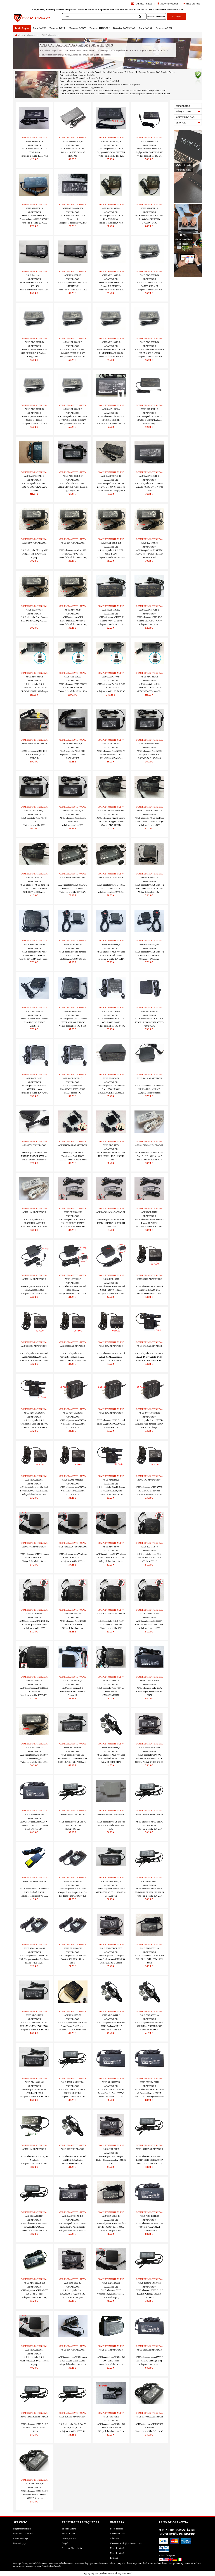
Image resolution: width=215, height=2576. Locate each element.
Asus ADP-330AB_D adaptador (34, 476)
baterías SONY (77, 28)
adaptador (31, 35)
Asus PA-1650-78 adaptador (34, 1011)
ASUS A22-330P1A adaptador (34, 208)
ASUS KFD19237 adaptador (73, 1279)
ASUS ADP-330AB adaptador (34, 677)
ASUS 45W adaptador (111, 1346)
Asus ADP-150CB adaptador (34, 2015)
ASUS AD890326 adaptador (72, 1546)
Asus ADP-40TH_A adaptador (111, 944)
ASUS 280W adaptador (34, 743)
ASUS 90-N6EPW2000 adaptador (149, 1747)
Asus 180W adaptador (111, 877)
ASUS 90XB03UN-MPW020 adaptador (111, 811)
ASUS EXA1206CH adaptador (34, 1480)
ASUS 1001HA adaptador (149, 2149)
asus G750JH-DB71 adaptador (149, 1681)
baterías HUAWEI (99, 28)
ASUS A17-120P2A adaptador (111, 409)
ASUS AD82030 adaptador (149, 1145)
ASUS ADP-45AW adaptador (111, 1145)
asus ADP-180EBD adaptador (34, 1814)
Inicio (19, 35)
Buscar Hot (183, 106)
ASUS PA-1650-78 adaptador (111, 1078)
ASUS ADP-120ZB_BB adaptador (34, 2283)
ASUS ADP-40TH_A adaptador (111, 1747)
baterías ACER (164, 28)
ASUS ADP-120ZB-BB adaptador (72, 2216)
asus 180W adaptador (149, 2350)
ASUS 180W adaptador (72, 877)
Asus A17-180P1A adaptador (149, 409)
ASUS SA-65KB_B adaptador (111, 2216)
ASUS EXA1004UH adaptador (72, 1212)
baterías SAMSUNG (124, 28)
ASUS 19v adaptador (72, 543)
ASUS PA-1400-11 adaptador (149, 1881)
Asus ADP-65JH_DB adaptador (149, 944)
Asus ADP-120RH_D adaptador (34, 811)
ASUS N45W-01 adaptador (72, 1145)
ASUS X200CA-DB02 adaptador (72, 1413)
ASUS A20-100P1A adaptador (111, 208)
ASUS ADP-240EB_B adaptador (111, 141)
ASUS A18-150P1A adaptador (111, 610)
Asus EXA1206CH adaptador (72, 944)
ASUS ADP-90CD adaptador (149, 1011)
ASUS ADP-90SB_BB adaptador (111, 543)
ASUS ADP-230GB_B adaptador (72, 744)
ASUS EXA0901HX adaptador (34, 2216)
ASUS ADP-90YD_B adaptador (72, 1078)
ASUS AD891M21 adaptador (111, 1480)
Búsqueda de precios (186, 111)
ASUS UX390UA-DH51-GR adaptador (149, 811)
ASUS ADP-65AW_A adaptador (72, 1681)
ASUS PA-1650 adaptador (111, 1613)
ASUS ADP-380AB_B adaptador (72, 141)
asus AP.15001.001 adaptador (72, 1747)
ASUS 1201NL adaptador (72, 2416)
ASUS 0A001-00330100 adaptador (72, 1480)
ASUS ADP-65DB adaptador (34, 1614)
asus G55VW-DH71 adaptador (149, 2082)
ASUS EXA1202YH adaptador (149, 877)
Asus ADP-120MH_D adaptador (72, 811)
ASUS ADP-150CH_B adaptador (149, 476)
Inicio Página (22, 28)
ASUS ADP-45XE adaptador (34, 877)
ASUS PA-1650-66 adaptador (72, 1614)
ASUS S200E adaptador (34, 1346)
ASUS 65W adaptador (34, 1145)
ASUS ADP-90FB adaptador (73, 610)
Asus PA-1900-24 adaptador (34, 1747)
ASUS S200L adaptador (149, 1279)
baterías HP (39, 28)
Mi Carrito (176, 16)
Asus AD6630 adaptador (111, 1814)
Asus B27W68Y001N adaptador (149, 744)
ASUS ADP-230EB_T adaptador (72, 476)
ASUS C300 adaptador (72, 1346)
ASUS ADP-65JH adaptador (34, 1681)
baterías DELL (57, 28)
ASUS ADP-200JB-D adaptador (111, 275)
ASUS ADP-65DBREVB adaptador (111, 1948)
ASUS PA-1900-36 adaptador (149, 543)
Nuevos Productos (167, 3)
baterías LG (145, 28)
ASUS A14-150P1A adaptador (34, 141)
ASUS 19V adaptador (34, 1212)
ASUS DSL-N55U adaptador (149, 1212)
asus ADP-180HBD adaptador (149, 2216)
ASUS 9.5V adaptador (111, 2350)
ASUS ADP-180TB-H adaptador (111, 476)
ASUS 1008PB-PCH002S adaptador (149, 2283)
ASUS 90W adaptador (34, 543)
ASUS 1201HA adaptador (34, 2416)
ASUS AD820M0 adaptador (111, 1212)
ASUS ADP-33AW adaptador (111, 1547)
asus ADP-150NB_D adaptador (111, 1881)
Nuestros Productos (156, 16)
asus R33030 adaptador (149, 2416)
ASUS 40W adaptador (72, 1814)
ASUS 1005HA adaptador (149, 1814)
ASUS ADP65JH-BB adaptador (149, 1614)
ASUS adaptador (49, 35)
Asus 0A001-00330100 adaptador (34, 944)
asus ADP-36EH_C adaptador (34, 2484)
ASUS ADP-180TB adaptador (149, 141)
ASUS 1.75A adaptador (149, 1346)
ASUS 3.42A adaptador (149, 1078)
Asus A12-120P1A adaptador (111, 744)
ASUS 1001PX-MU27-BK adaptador (72, 2082)
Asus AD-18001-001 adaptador (34, 2082)
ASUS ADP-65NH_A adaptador (149, 1948)
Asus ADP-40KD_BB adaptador (72, 208)
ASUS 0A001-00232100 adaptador (149, 1413)
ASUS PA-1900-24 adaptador (34, 610)
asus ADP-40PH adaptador (111, 2417)
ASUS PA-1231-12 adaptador (34, 275)
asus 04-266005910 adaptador (111, 2082)
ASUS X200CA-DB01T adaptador (34, 1413)
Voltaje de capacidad (186, 117)
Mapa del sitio (191, 3)
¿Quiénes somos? (142, 3)
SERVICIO (181, 122)
